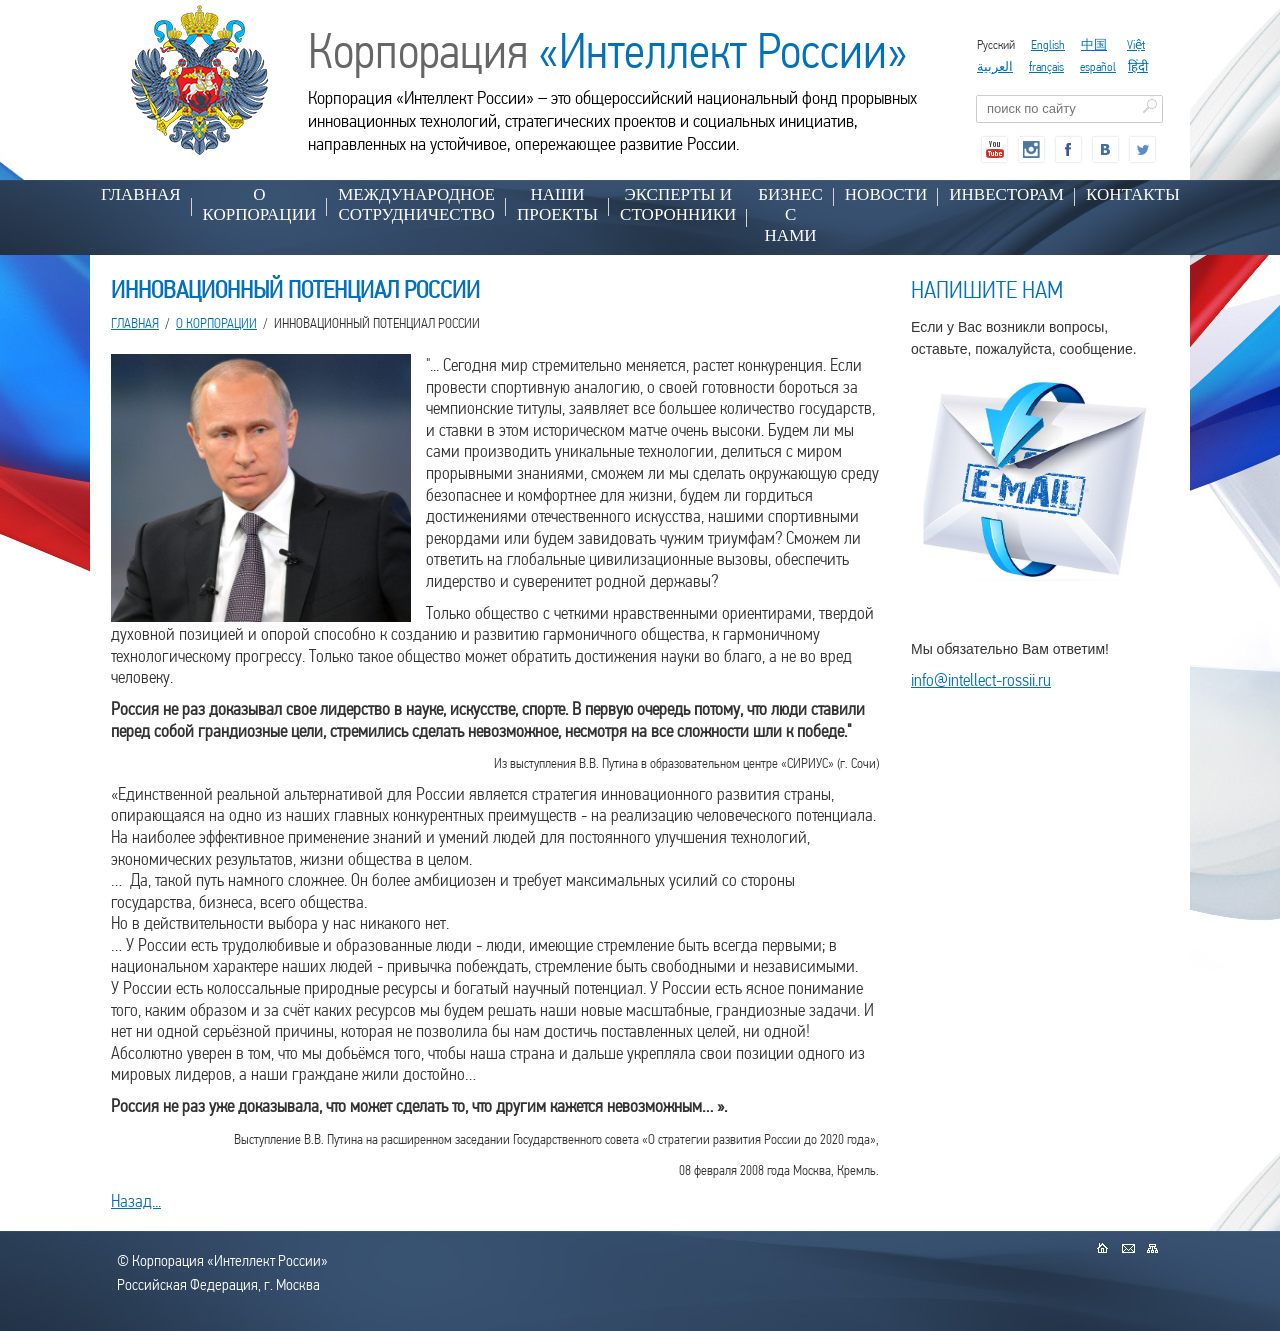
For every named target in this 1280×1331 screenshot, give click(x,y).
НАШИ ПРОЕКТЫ (557, 204)
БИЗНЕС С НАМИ (790, 215)
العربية (995, 66)
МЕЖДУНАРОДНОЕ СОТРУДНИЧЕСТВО (416, 204)
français (1046, 66)
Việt (1136, 44)
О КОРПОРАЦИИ (260, 204)
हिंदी (1138, 66)
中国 (1094, 44)
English (1048, 44)
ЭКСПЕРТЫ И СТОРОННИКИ (678, 204)
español (1098, 66)
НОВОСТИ (886, 194)
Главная (141, 194)
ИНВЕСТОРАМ (1006, 194)
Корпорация (608, 51)
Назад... (136, 1200)
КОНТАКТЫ (1133, 194)
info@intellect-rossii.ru (981, 679)
